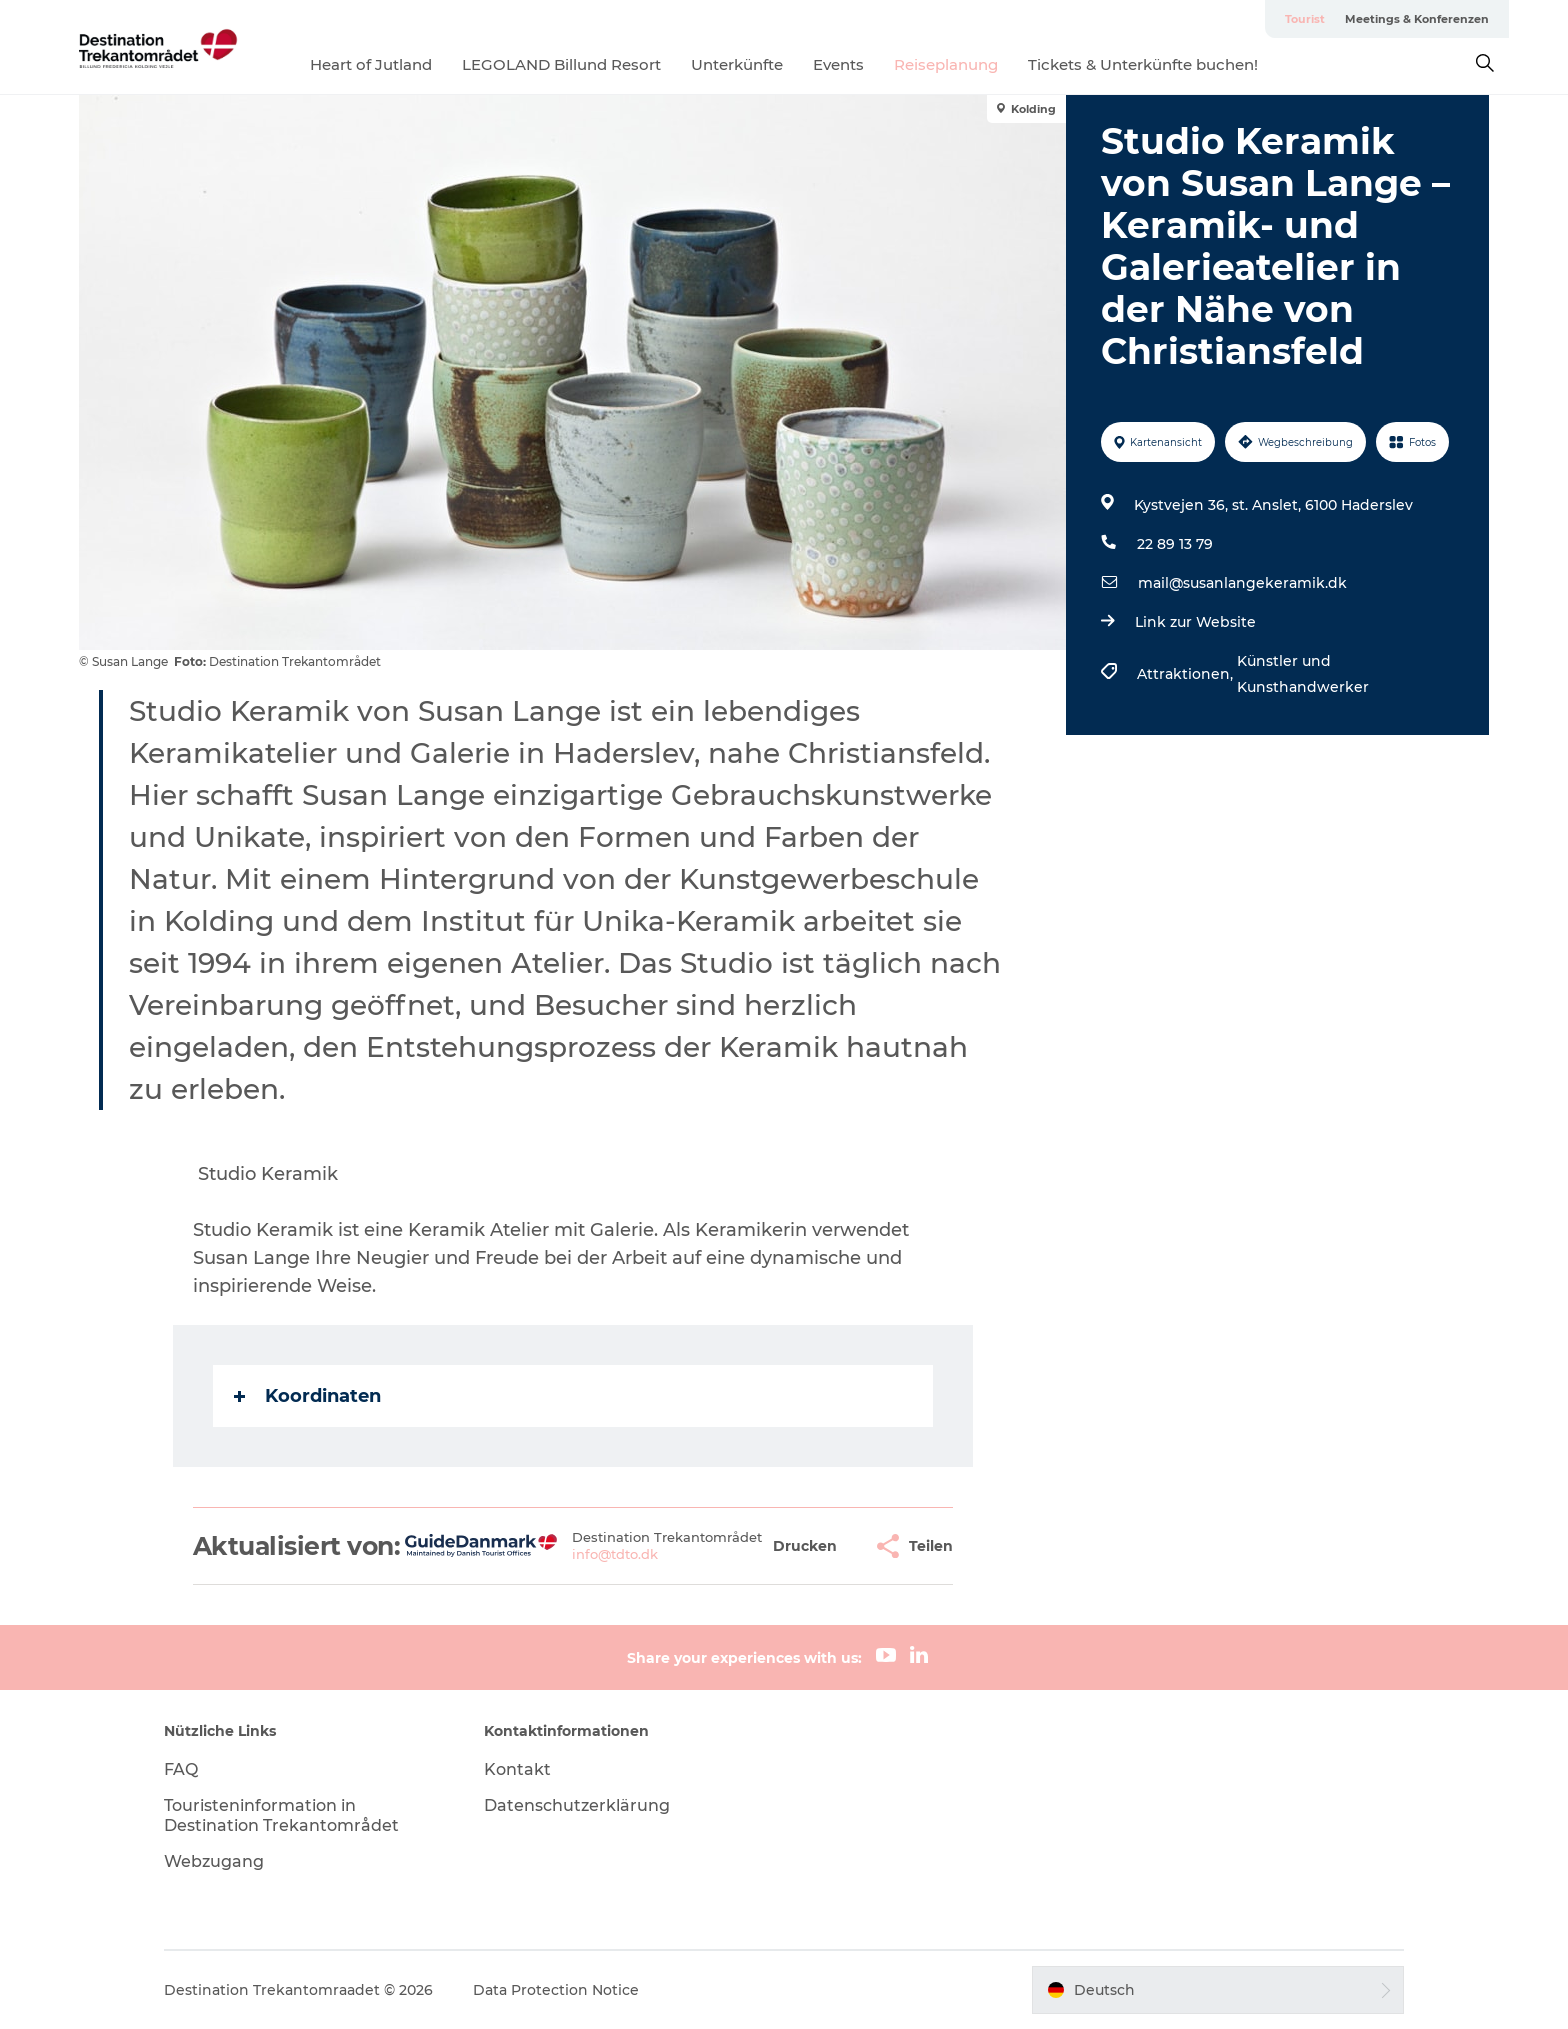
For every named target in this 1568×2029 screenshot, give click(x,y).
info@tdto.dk (615, 1554)
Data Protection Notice (556, 1990)
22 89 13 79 (1175, 544)
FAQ (181, 1769)
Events (838, 64)
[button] (805, 1546)
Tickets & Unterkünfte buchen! (1143, 64)
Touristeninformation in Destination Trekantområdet (281, 1816)
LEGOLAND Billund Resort (561, 64)
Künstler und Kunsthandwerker (1303, 674)
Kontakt (517, 1769)
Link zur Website (1195, 622)
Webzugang (214, 1861)
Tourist (1305, 19)
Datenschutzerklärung (577, 1805)
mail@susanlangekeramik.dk (1242, 583)
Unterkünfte (737, 64)
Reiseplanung (946, 64)
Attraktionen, (1187, 674)
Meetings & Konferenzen (1417, 19)
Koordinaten (307, 1396)
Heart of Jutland (371, 64)
